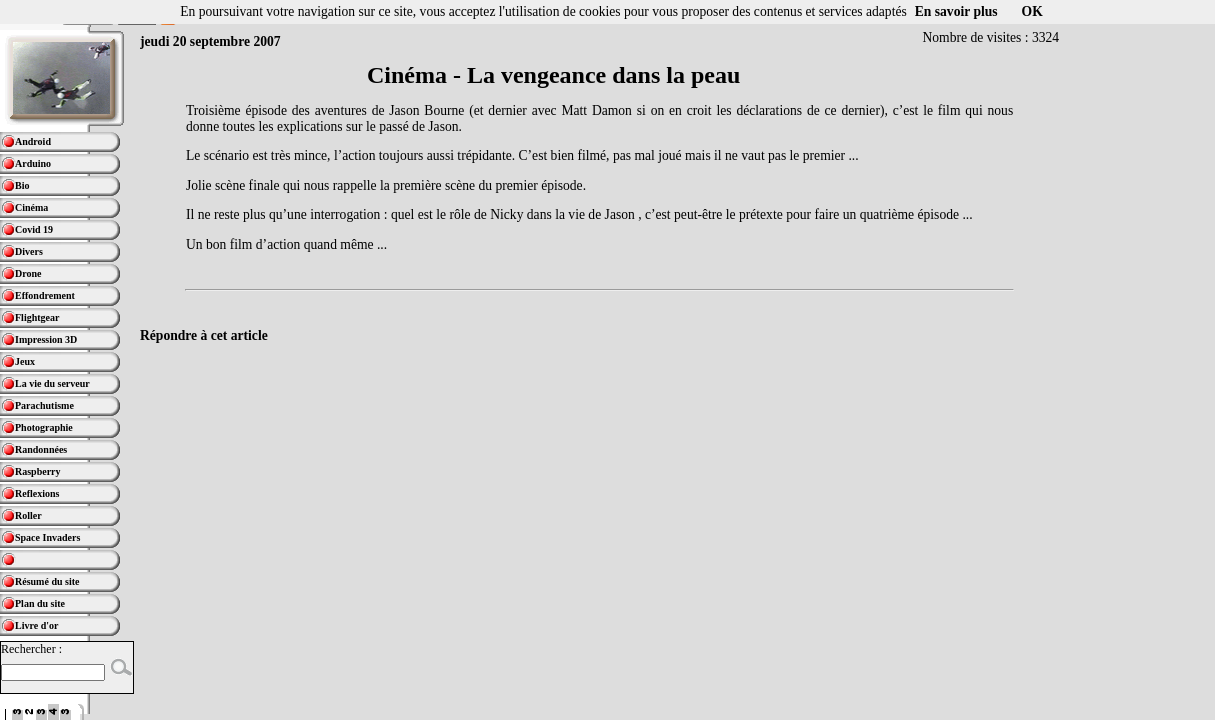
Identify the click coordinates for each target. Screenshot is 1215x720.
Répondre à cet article (204, 335)
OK (1032, 11)
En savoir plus (956, 11)
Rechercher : (31, 649)
